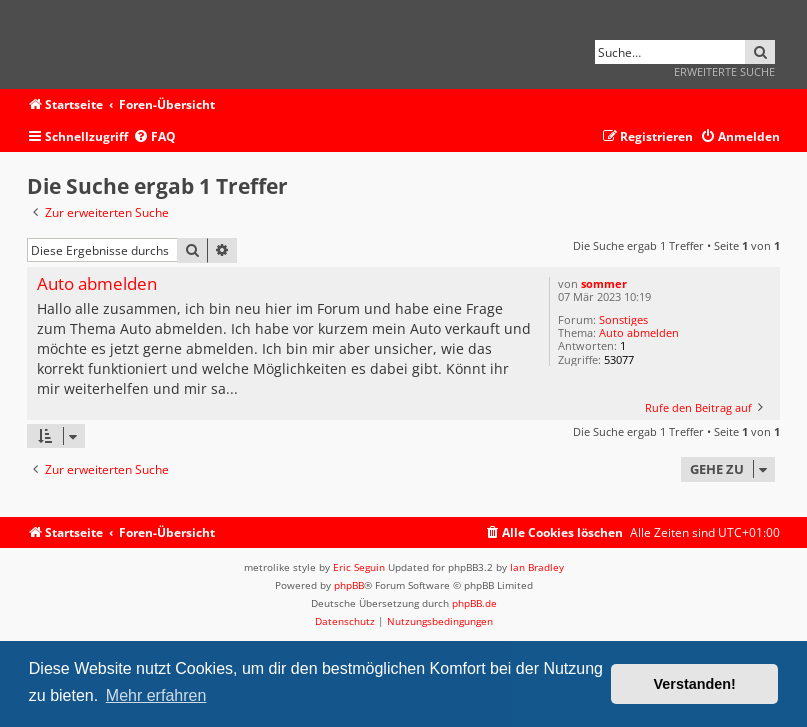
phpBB (349, 585)
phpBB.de (474, 603)
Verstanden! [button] (695, 684)
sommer (604, 283)
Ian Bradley (537, 567)
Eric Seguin (359, 567)
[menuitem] (154, 137)
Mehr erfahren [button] (156, 695)
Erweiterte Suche (724, 71)
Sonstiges (623, 319)
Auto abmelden (639, 332)
